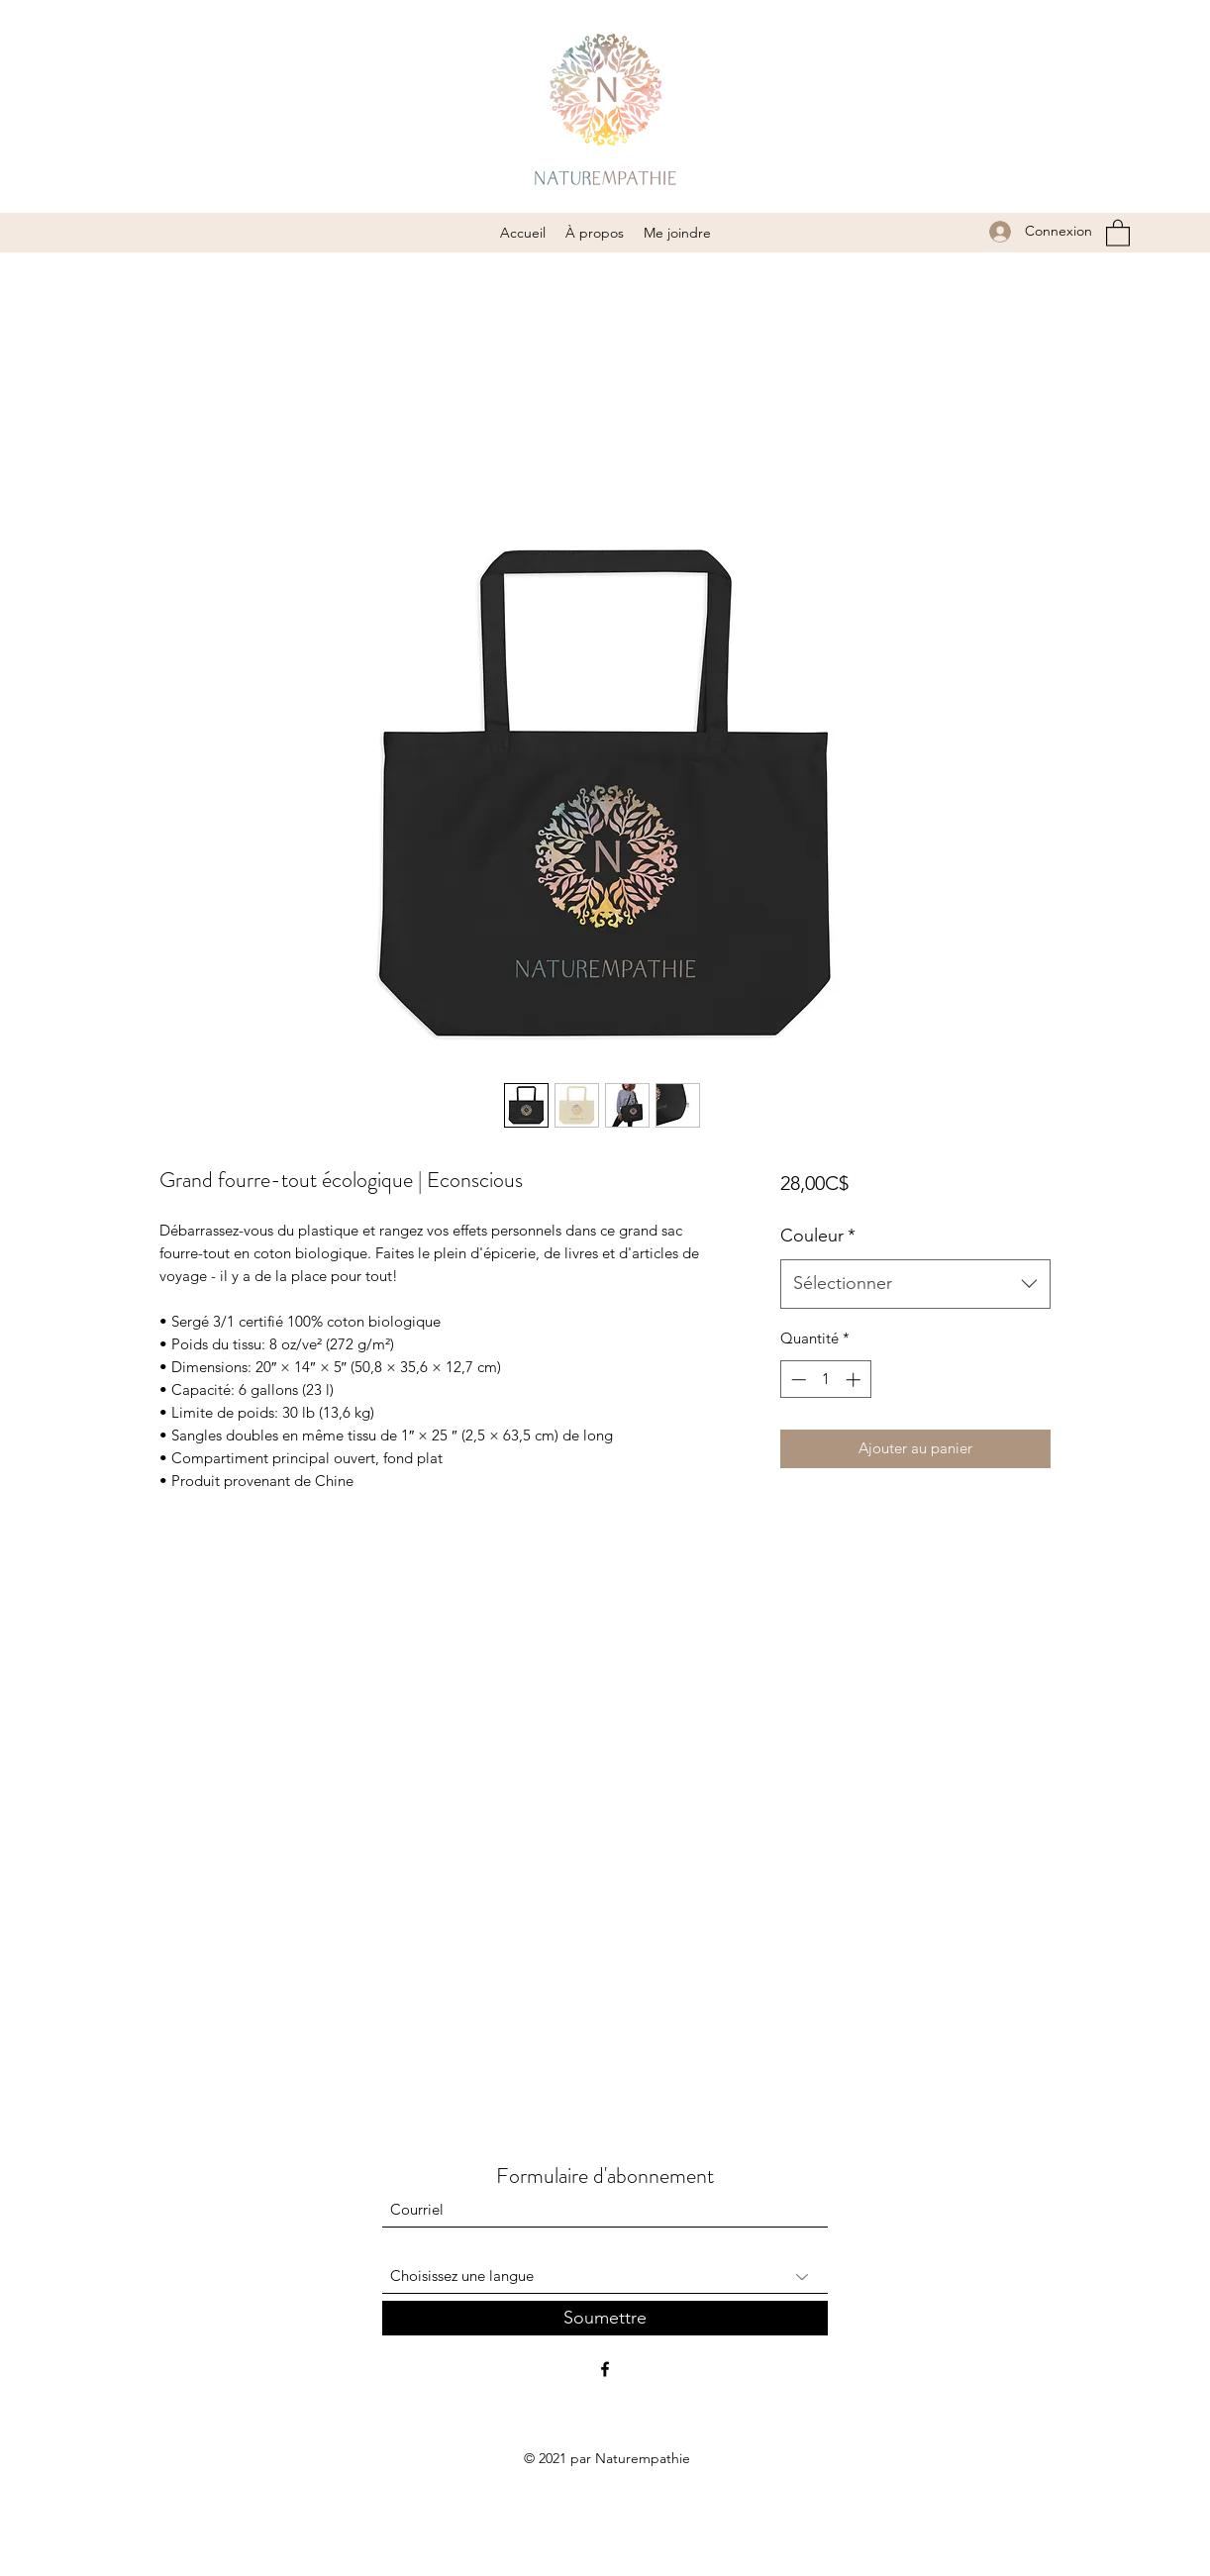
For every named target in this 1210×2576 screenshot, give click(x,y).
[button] (1118, 232)
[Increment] (855, 1379)
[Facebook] (605, 2369)
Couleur (818, 1235)
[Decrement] (796, 1379)
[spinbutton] (825, 1379)
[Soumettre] (605, 2318)
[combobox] (915, 1284)
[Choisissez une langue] (605, 2276)
